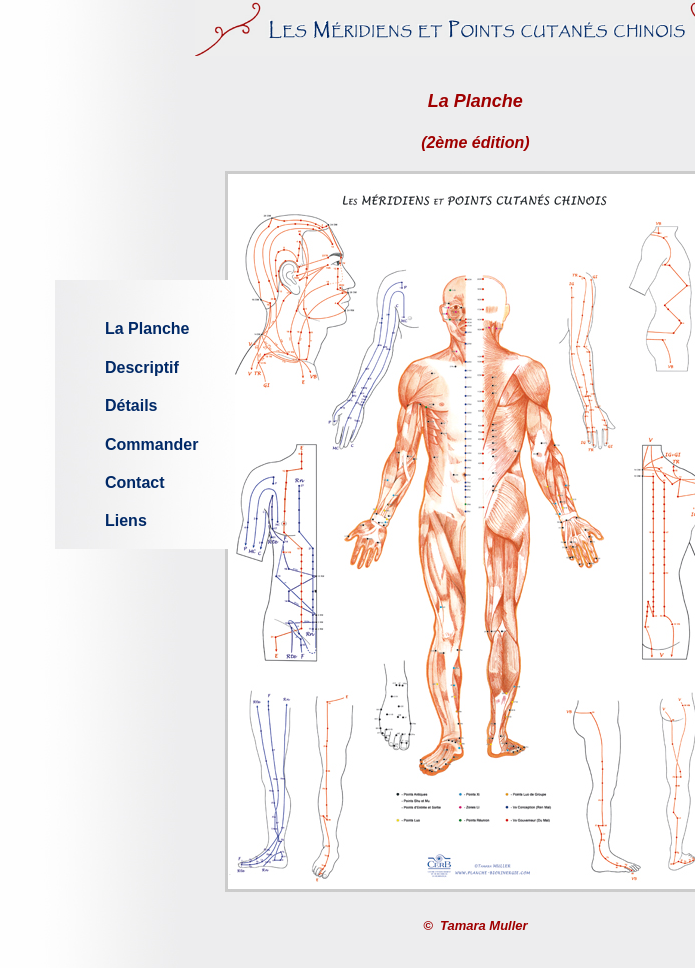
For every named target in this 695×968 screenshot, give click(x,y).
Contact (135, 482)
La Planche (147, 328)
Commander (151, 444)
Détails (131, 405)
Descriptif (142, 367)
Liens (126, 520)
